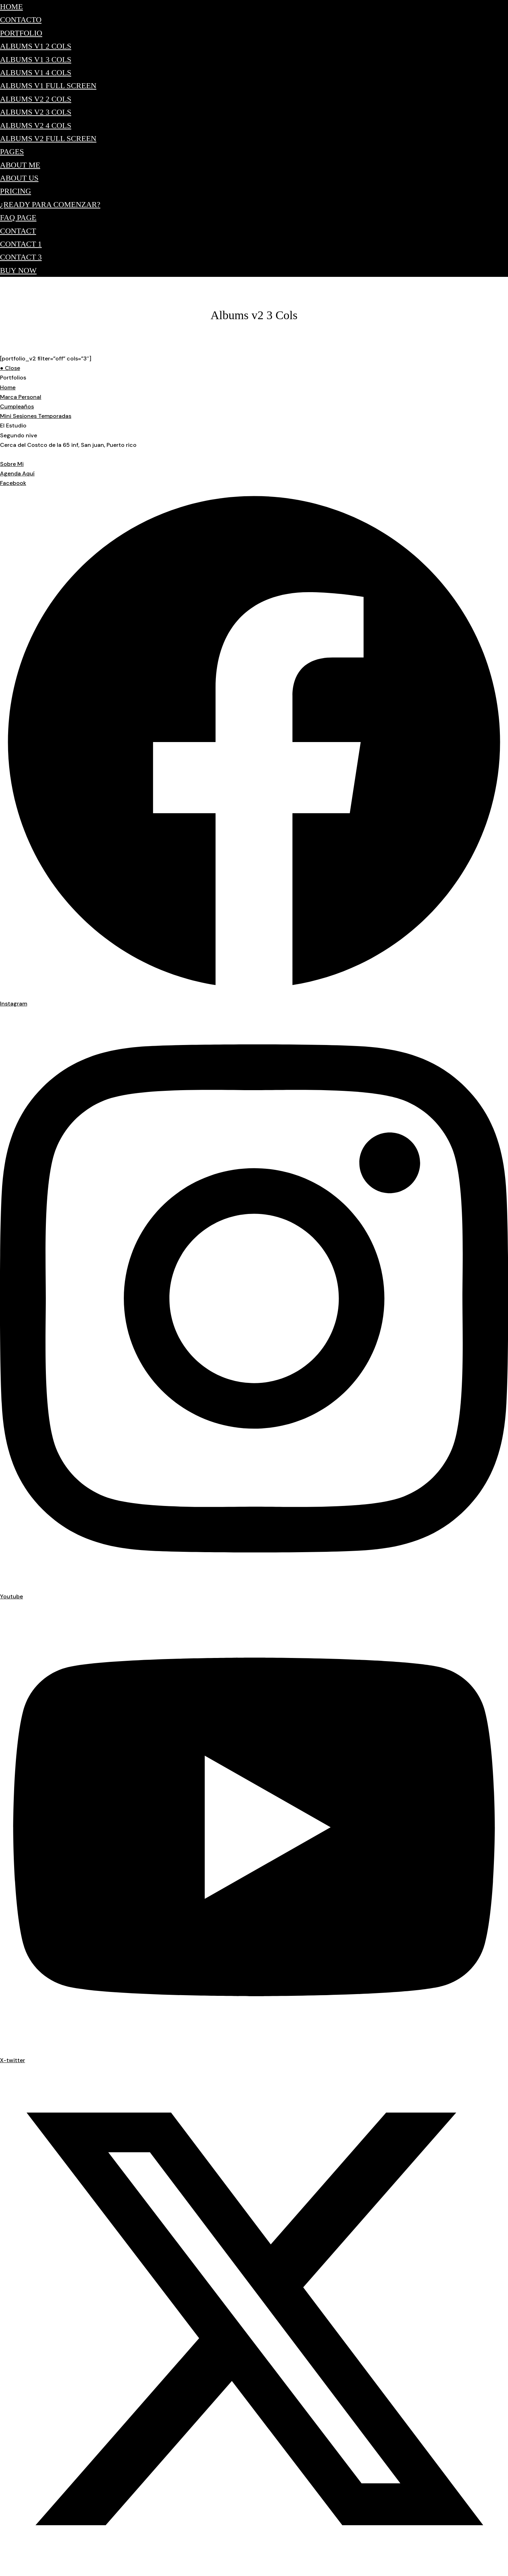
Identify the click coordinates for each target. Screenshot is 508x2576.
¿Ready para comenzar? (50, 204)
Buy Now (18, 270)
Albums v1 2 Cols (35, 46)
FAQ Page (18, 217)
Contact (18, 230)
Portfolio (21, 33)
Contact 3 (21, 257)
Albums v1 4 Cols (35, 72)
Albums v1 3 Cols (35, 59)
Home (11, 6)
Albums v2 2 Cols (35, 99)
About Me (20, 164)
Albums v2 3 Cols (35, 112)
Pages (12, 151)
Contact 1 (21, 243)
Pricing (15, 191)
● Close (10, 368)
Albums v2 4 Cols (35, 125)
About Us (19, 178)
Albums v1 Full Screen (48, 85)
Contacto (21, 19)
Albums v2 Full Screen (48, 138)
